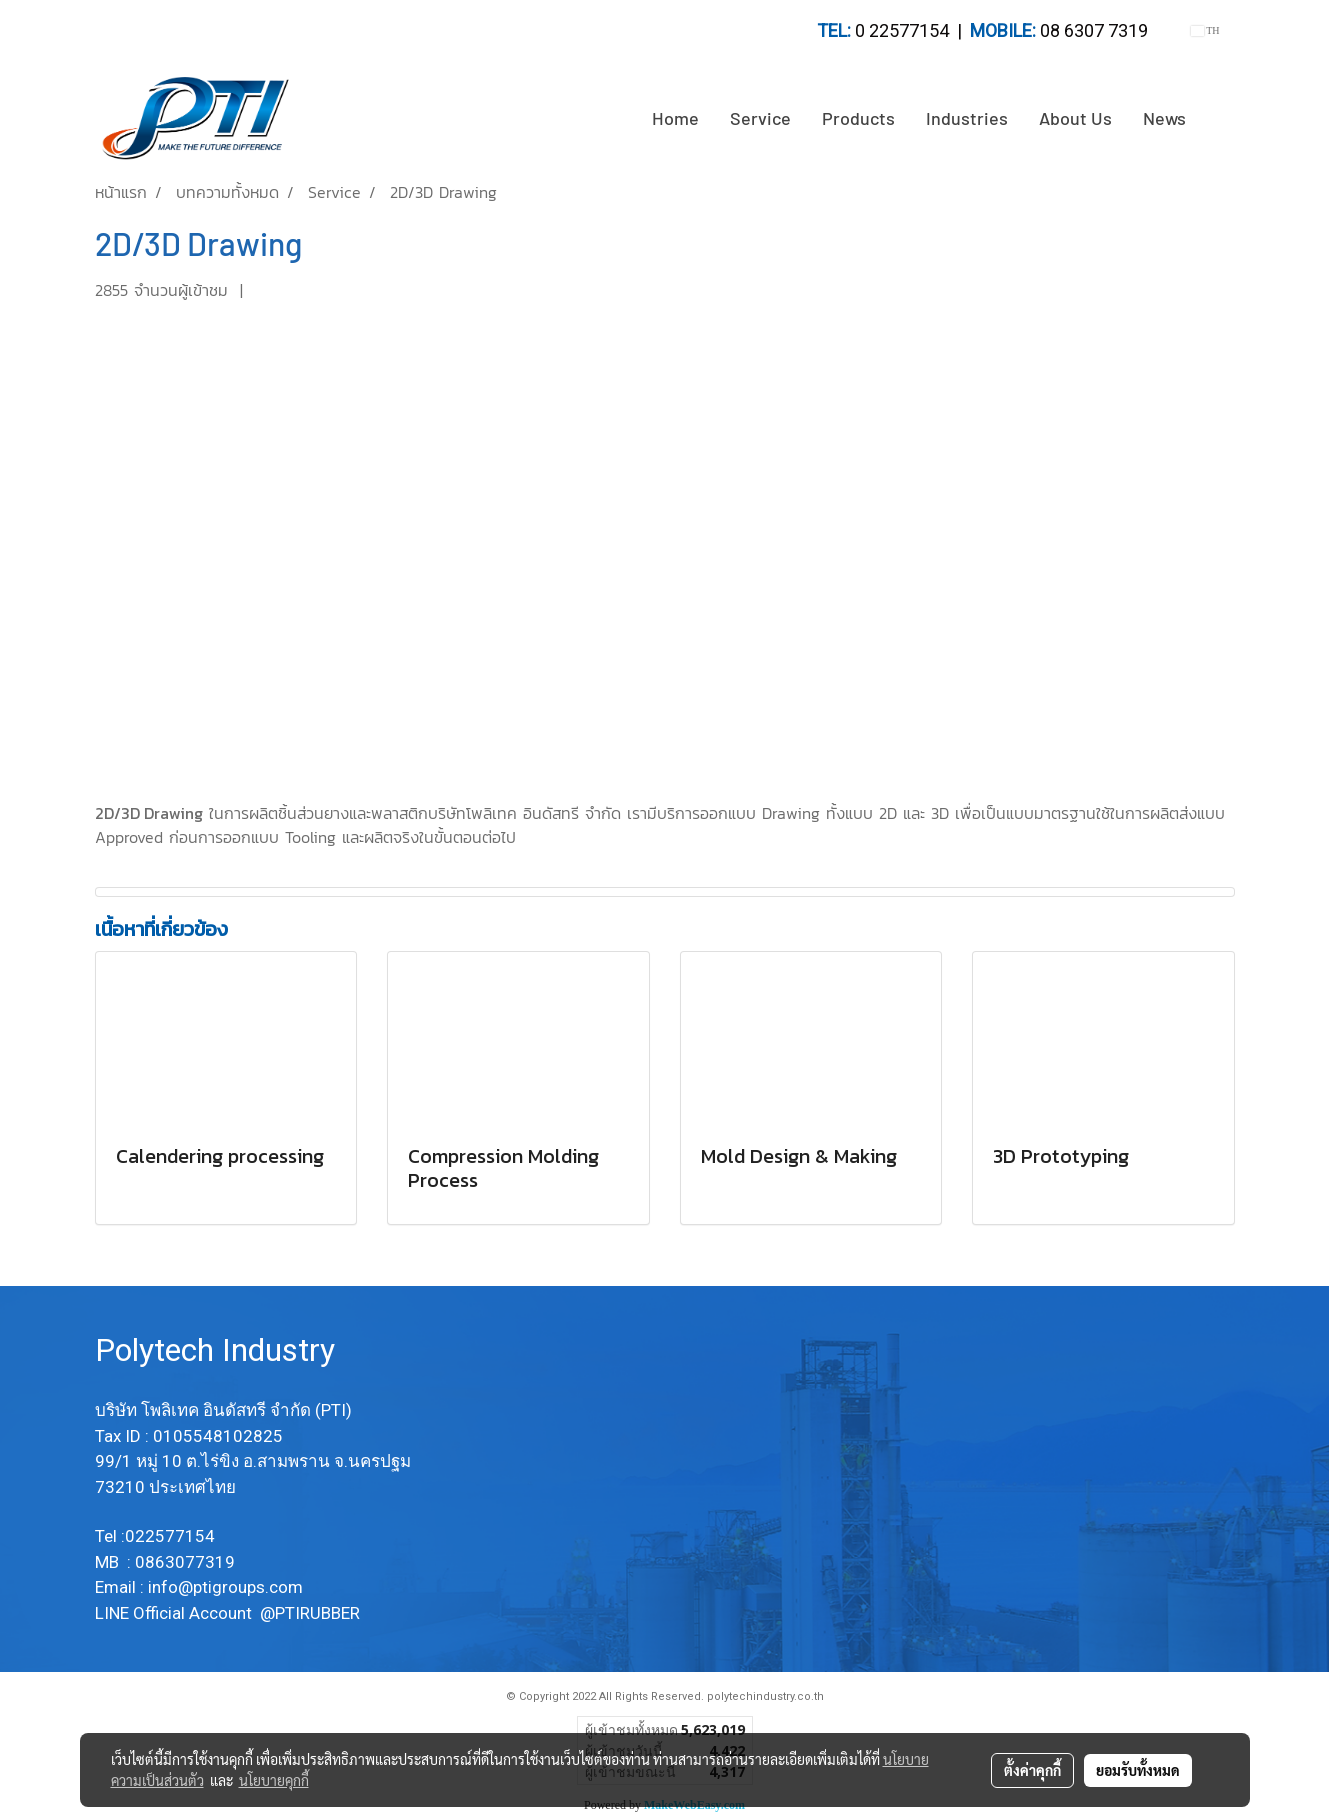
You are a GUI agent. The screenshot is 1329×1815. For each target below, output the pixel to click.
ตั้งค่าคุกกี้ (1032, 1770)
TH (1205, 30)
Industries (967, 118)
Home (675, 118)
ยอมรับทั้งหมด (1138, 1770)
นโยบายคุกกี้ (274, 1780)
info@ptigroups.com (227, 1587)
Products (858, 118)
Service (760, 118)
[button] (1219, 119)
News (1164, 118)
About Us (1075, 118)
